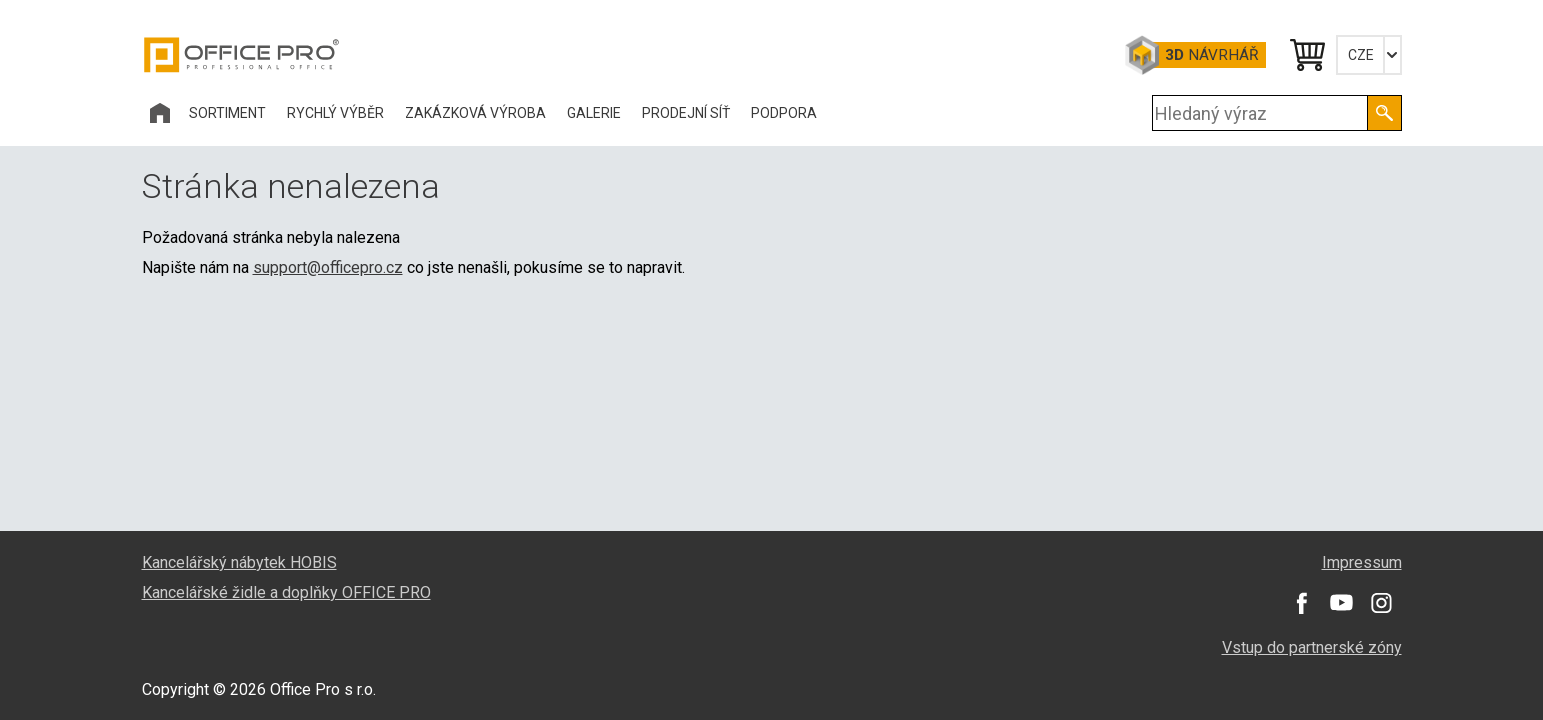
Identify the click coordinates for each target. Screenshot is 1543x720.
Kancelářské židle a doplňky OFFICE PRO (286, 592)
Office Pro (242, 55)
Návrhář (1211, 55)
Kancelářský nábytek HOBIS (239, 562)
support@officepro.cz (328, 267)
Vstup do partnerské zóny (1312, 647)
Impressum (1362, 562)
